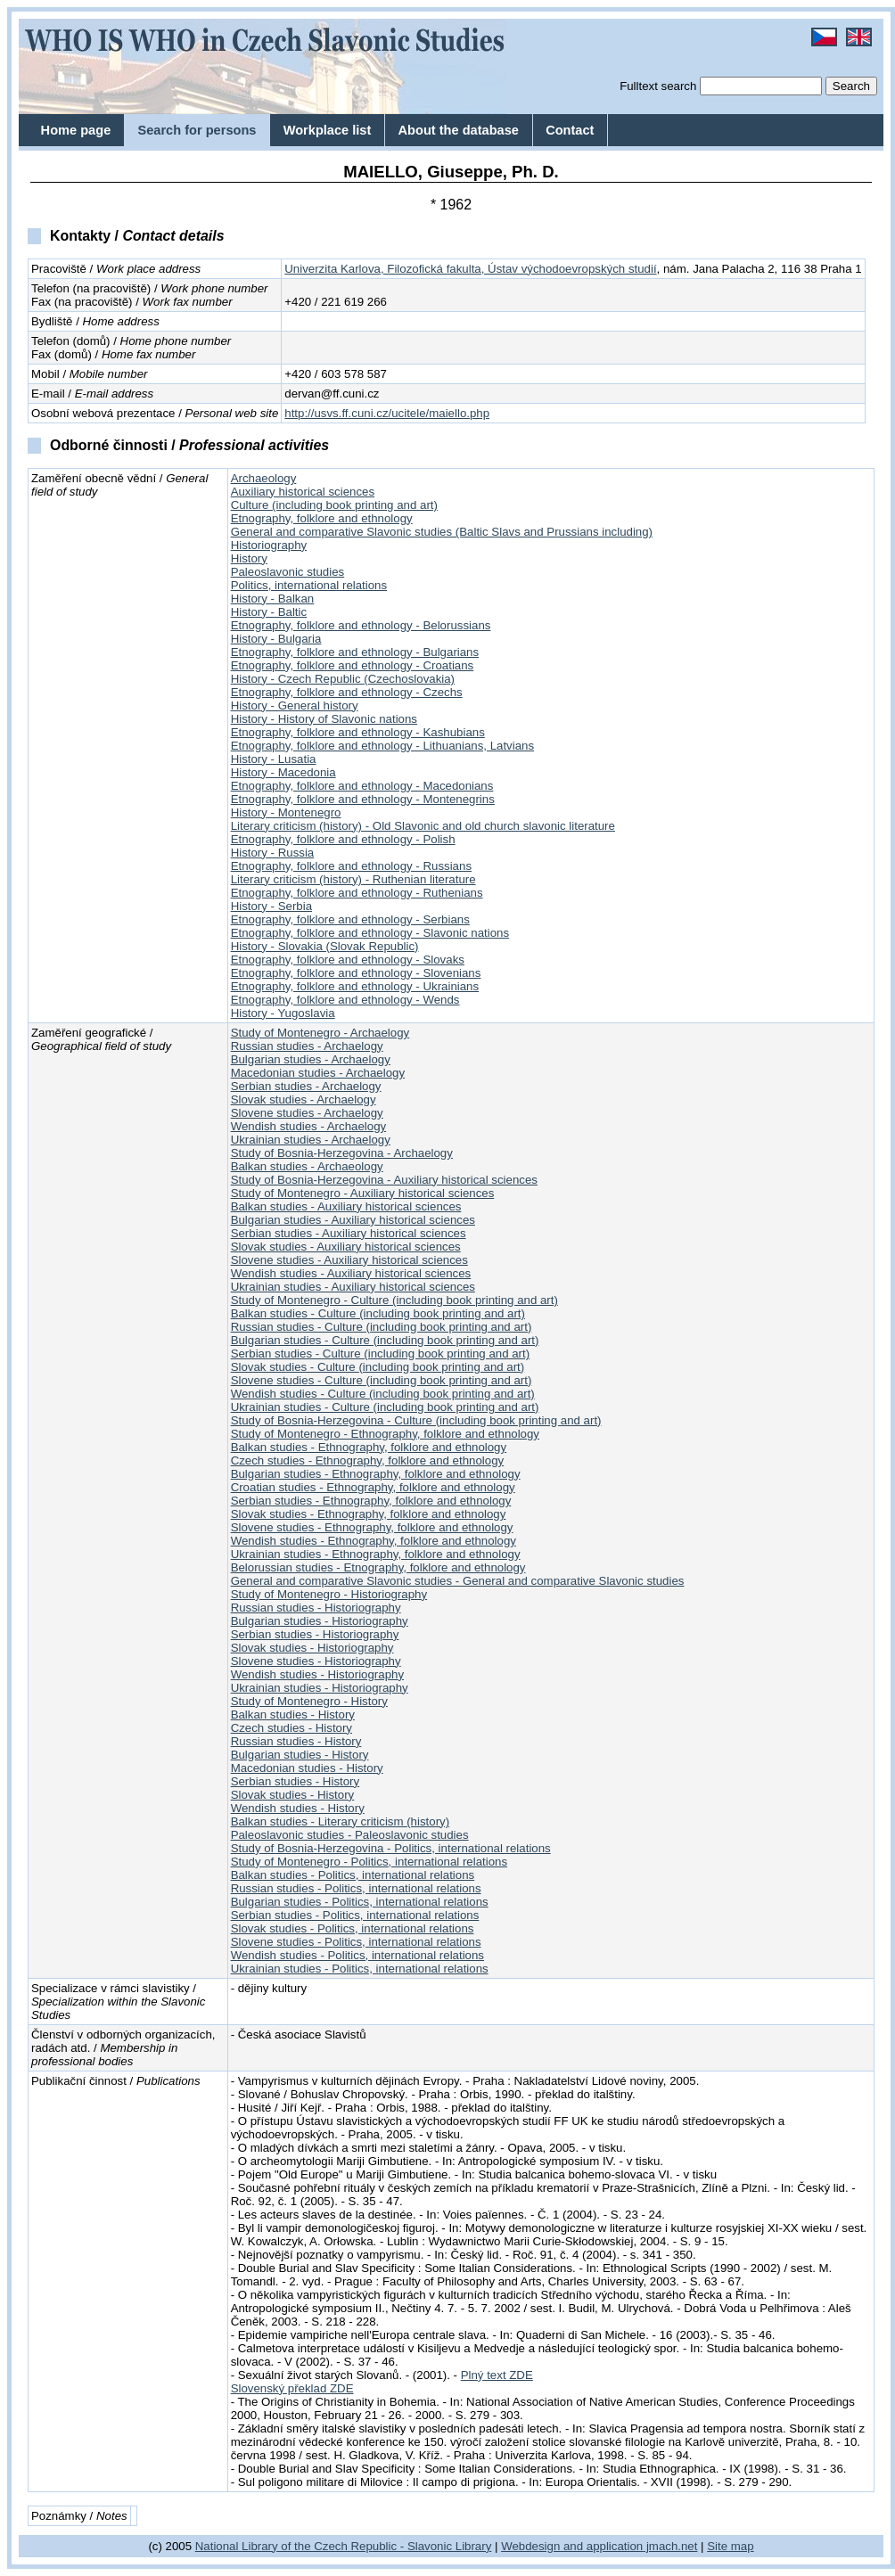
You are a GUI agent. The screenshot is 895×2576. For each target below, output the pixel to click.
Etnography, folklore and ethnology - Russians (351, 866)
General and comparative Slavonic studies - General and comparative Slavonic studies (458, 1580)
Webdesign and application (572, 2546)
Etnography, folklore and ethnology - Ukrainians (355, 986)
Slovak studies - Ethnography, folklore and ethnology (368, 1514)
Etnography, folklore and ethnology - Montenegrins (363, 799)
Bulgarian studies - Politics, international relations (360, 1901)
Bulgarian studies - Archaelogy (310, 1059)
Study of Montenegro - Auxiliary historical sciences (363, 1193)
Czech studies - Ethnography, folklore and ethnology (368, 1460)
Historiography (269, 545)
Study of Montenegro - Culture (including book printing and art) (394, 1300)
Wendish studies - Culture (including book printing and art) (383, 1393)
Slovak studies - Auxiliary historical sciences (346, 1246)
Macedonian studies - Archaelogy (318, 1072)
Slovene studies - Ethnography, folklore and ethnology (372, 1527)
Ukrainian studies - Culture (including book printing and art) (385, 1407)
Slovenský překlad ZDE (292, 2388)
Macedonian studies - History (307, 1768)
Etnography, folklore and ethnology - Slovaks (347, 959)
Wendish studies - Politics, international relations (357, 1955)
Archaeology (264, 478)
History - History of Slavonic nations (324, 719)
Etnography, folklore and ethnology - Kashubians (358, 732)
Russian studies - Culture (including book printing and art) (381, 1326)
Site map (730, 2546)
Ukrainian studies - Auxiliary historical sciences (353, 1286)
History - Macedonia (283, 772)
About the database (458, 130)
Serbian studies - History (295, 1781)
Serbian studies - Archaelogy (306, 1086)
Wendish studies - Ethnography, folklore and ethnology (373, 1540)
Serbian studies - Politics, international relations (355, 1915)
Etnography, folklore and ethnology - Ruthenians (357, 892)
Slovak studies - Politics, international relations (352, 1928)
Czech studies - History (291, 1728)
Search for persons (196, 130)
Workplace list (327, 130)
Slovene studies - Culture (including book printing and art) (381, 1380)
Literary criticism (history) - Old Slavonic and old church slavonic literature (423, 826)
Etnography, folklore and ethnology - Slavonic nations (370, 932)
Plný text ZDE (497, 2375)
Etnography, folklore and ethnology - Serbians (350, 919)
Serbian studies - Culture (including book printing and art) (380, 1353)
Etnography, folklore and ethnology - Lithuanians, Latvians (382, 745)
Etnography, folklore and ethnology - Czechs (347, 692)
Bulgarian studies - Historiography (319, 1621)
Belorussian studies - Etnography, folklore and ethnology (378, 1567)
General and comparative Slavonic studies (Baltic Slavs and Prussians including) (442, 531)
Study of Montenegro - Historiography (329, 1594)
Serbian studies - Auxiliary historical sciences (348, 1233)
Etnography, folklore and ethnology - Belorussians (361, 625)
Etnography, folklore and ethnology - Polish (343, 839)
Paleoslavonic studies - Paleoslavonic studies (350, 1835)
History (249, 558)
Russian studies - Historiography (316, 1607)
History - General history (294, 705)
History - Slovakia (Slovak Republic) (325, 946)
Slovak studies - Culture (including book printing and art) (378, 1367)
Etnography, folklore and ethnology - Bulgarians (355, 652)
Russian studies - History (296, 1741)
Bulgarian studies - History (300, 1754)
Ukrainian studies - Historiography (319, 1687)
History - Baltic (269, 612)
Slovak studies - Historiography (312, 1647)
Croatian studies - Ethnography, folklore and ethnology (373, 1487)
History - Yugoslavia (283, 1013)
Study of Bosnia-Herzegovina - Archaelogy (342, 1153)
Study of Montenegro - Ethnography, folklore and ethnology (385, 1433)
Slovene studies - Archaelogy (307, 1113)
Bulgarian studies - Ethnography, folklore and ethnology (376, 1474)
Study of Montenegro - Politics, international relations (369, 1861)
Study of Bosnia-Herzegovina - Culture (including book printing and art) (416, 1420)
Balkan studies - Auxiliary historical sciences (346, 1206)
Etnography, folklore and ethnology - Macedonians (362, 785)
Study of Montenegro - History (309, 1701)
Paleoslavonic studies (288, 571)
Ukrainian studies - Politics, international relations (360, 1968)
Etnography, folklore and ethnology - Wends (345, 999)
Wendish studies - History (298, 1808)
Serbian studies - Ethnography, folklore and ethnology (371, 1500)
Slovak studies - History (293, 1794)
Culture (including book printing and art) (334, 505)
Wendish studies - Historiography (317, 1674)
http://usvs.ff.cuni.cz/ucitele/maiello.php (386, 413)
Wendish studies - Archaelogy (309, 1126)
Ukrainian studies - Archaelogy (310, 1139)
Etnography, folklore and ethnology (322, 518)
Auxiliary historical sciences (302, 491)
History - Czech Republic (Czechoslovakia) (343, 678)
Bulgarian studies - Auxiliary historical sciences (353, 1219)
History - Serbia (271, 906)
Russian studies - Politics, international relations (356, 1888)
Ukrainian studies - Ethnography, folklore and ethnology (376, 1554)
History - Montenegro (286, 812)
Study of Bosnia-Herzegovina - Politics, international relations (391, 1848)
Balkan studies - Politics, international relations (353, 1875)
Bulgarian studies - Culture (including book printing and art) (385, 1340)
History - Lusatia (273, 759)
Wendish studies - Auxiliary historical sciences (351, 1273)
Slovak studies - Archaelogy (303, 1099)
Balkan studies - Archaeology (307, 1166)
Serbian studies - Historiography (315, 1634)
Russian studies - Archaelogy (307, 1046)
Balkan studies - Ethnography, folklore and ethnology (368, 1447)
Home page (76, 130)
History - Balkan (273, 598)
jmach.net (670, 2546)
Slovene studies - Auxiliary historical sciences (349, 1260)
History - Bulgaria (276, 638)
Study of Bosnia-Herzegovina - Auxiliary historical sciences (384, 1179)
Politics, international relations (309, 585)
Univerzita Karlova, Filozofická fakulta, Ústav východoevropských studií (470, 268)
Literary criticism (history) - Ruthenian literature (353, 879)
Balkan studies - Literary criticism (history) (340, 1821)
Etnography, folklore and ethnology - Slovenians (356, 973)
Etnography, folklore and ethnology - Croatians (352, 665)
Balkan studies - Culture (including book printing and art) (378, 1313)
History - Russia (273, 852)
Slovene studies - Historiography (316, 1661)
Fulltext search (658, 86)
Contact (570, 130)
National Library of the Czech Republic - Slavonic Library (343, 2546)
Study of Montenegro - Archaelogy (320, 1032)
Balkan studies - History (293, 1714)
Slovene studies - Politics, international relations (356, 1941)
